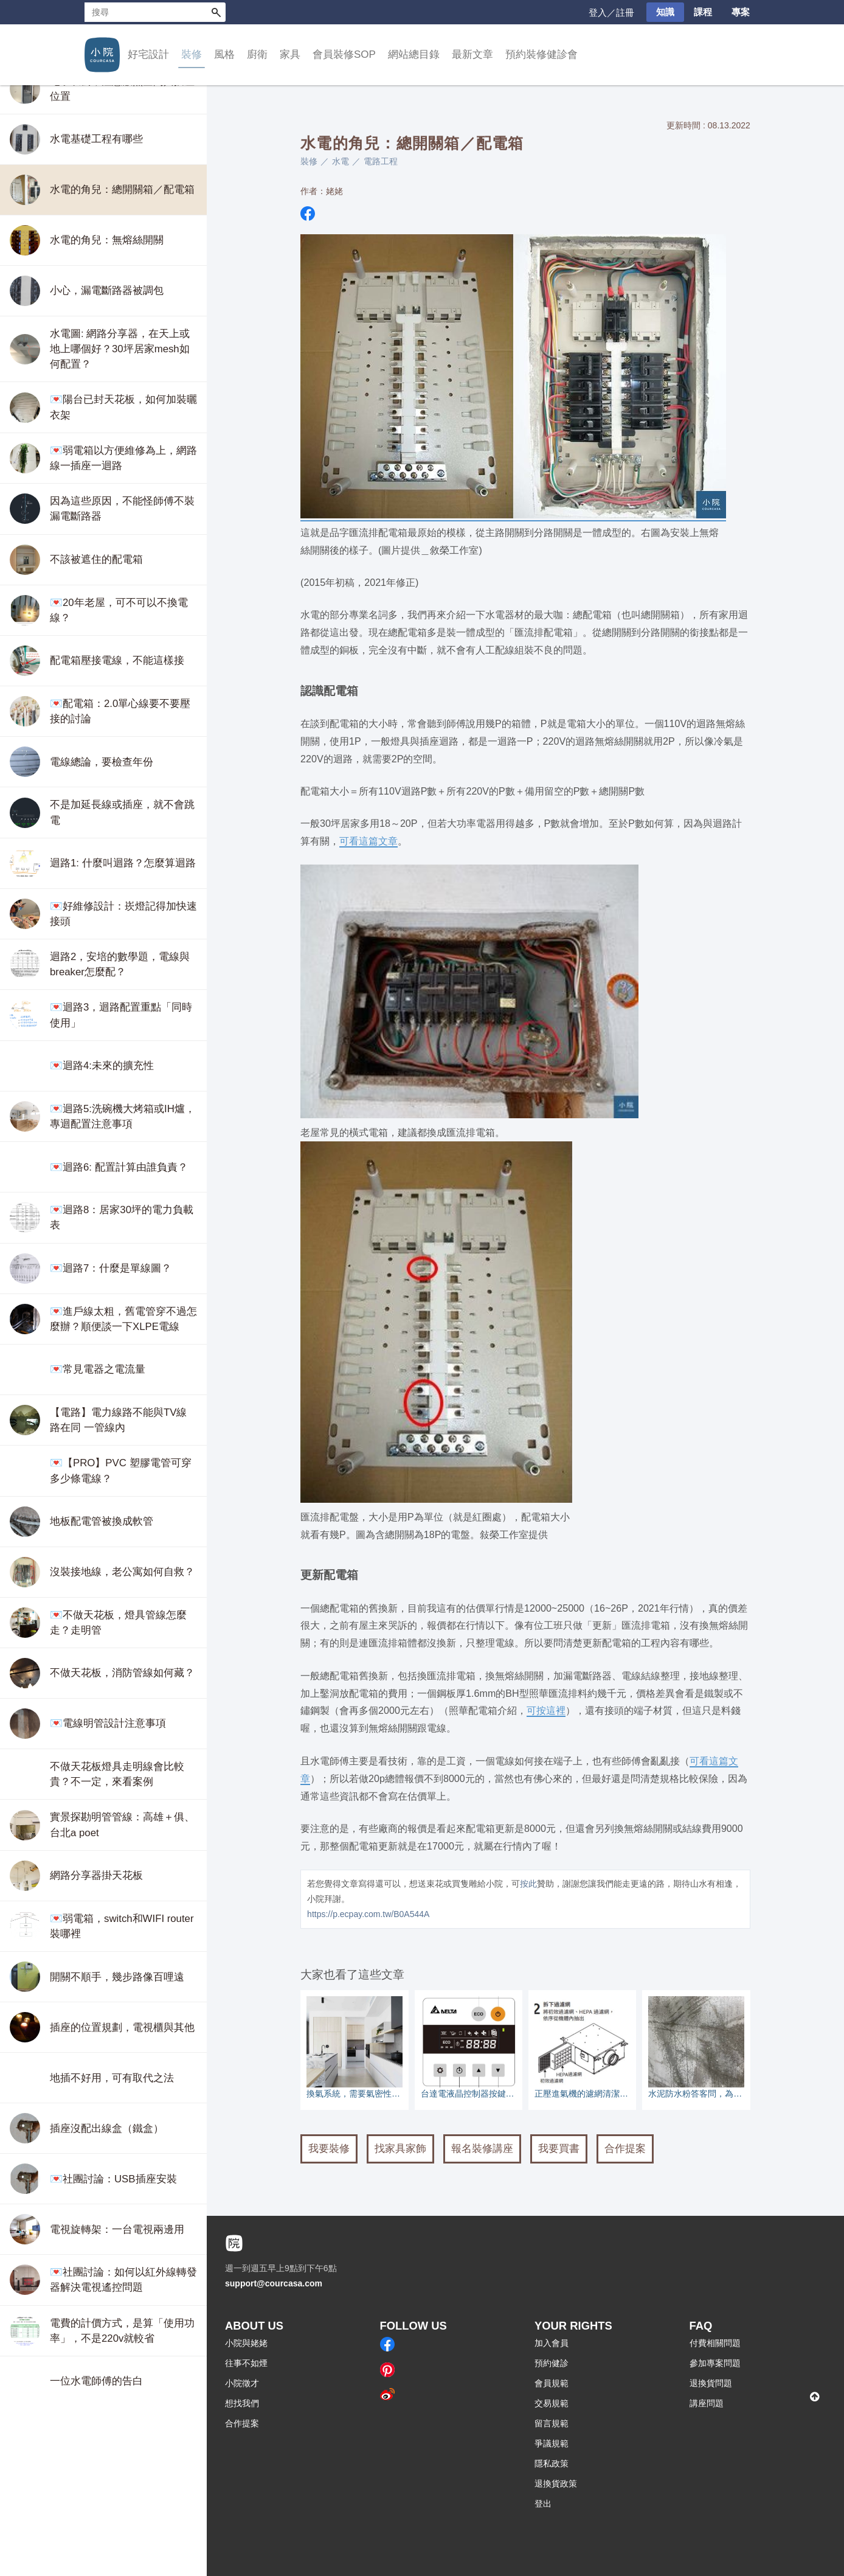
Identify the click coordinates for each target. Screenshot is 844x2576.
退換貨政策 (555, 2483)
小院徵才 (242, 2383)
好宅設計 (148, 54)
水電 (340, 161)
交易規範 (551, 2403)
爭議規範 (551, 2443)
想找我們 (242, 2403)
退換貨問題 (711, 2383)
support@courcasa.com (273, 2283)
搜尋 (216, 12)
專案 (741, 12)
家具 (290, 54)
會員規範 (551, 2383)
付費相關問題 (715, 2343)
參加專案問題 (715, 2363)
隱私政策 (551, 2463)
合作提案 (625, 2148)
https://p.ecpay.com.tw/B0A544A (368, 1914)
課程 (703, 12)
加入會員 (551, 2343)
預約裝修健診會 (541, 54)
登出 (543, 2503)
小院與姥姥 (246, 2343)
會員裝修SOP (344, 54)
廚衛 (257, 54)
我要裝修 (329, 2148)
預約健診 (551, 2363)
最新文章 (472, 54)
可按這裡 (546, 1710)
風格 (224, 54)
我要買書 (558, 2148)
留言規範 (551, 2423)
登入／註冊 (611, 12)
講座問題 (707, 2403)
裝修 (191, 54)
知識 (665, 12)
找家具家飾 (400, 2148)
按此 (528, 1883)
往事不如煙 (246, 2363)
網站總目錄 (414, 54)
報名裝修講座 (482, 2148)
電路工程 (381, 161)
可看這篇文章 (368, 840)
